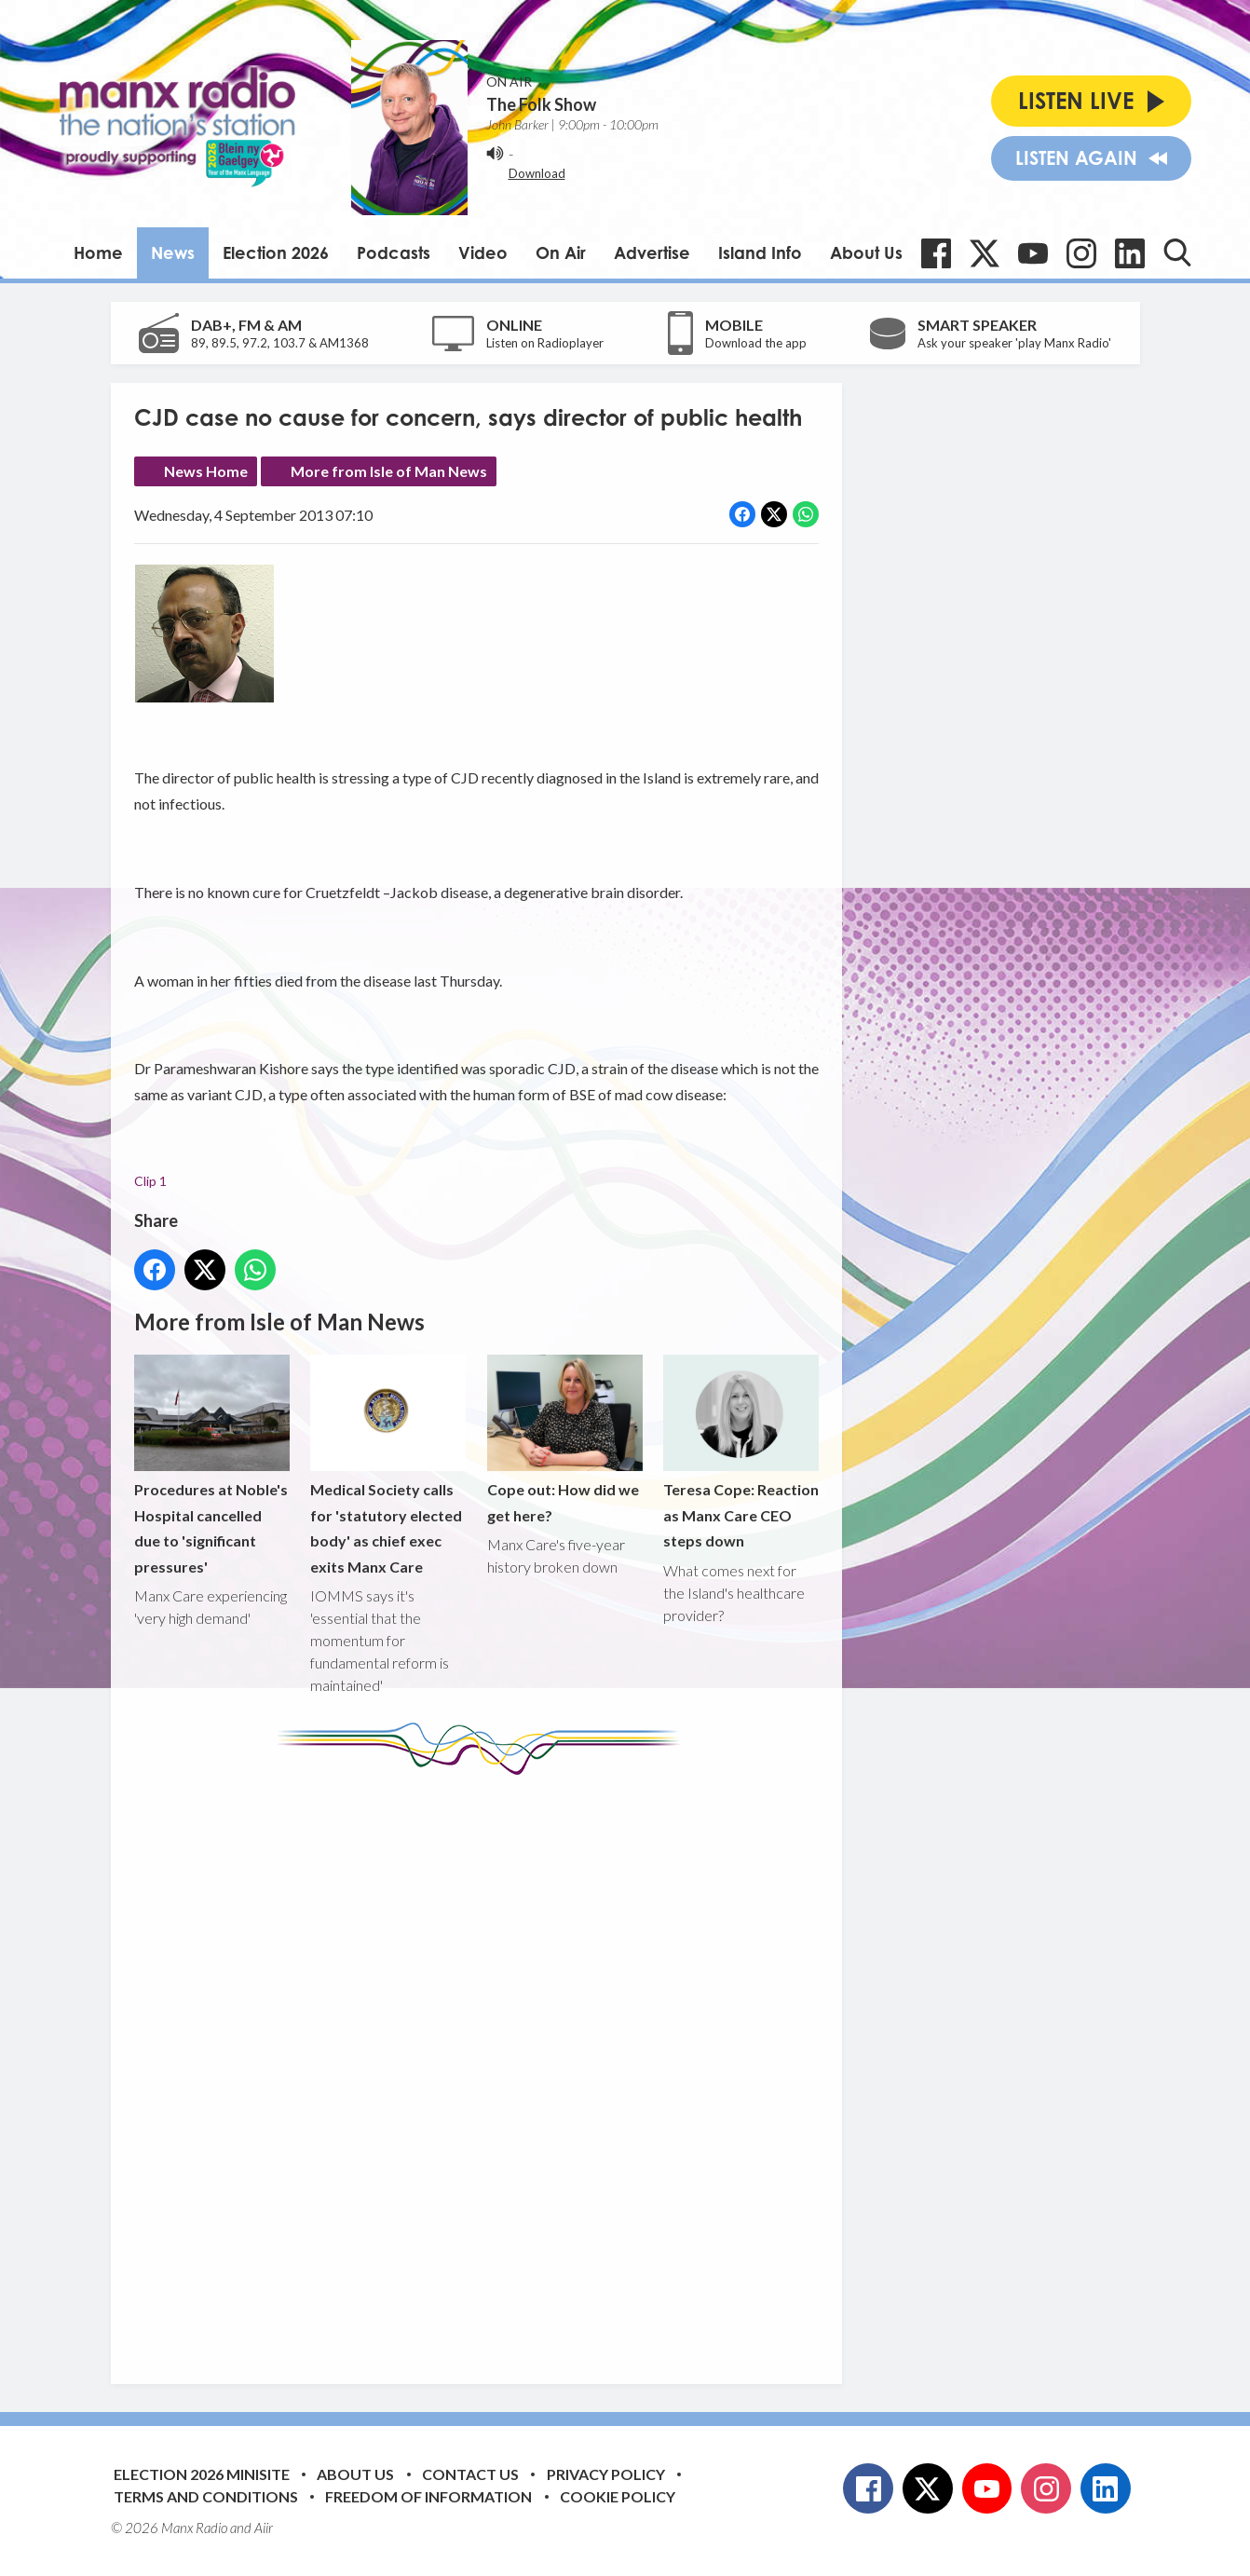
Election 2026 (276, 252)
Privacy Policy (606, 2474)
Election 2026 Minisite (202, 2474)
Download (537, 173)
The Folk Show (541, 104)
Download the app (756, 342)
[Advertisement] (483, 2065)
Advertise (652, 252)
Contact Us (470, 2474)
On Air (561, 252)
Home (98, 252)
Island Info (760, 252)
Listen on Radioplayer (545, 342)
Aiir (263, 2527)
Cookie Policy (617, 2496)
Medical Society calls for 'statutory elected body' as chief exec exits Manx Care (388, 1465)
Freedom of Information (428, 2496)
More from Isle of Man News (389, 471)
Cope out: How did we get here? (564, 1439)
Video (483, 252)
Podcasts (393, 252)
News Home (206, 471)
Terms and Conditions (206, 2496)
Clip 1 (150, 1181)
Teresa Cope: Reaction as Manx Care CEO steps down (740, 1452)
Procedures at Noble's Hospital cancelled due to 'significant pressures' (212, 1465)
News (173, 252)
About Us (866, 252)
